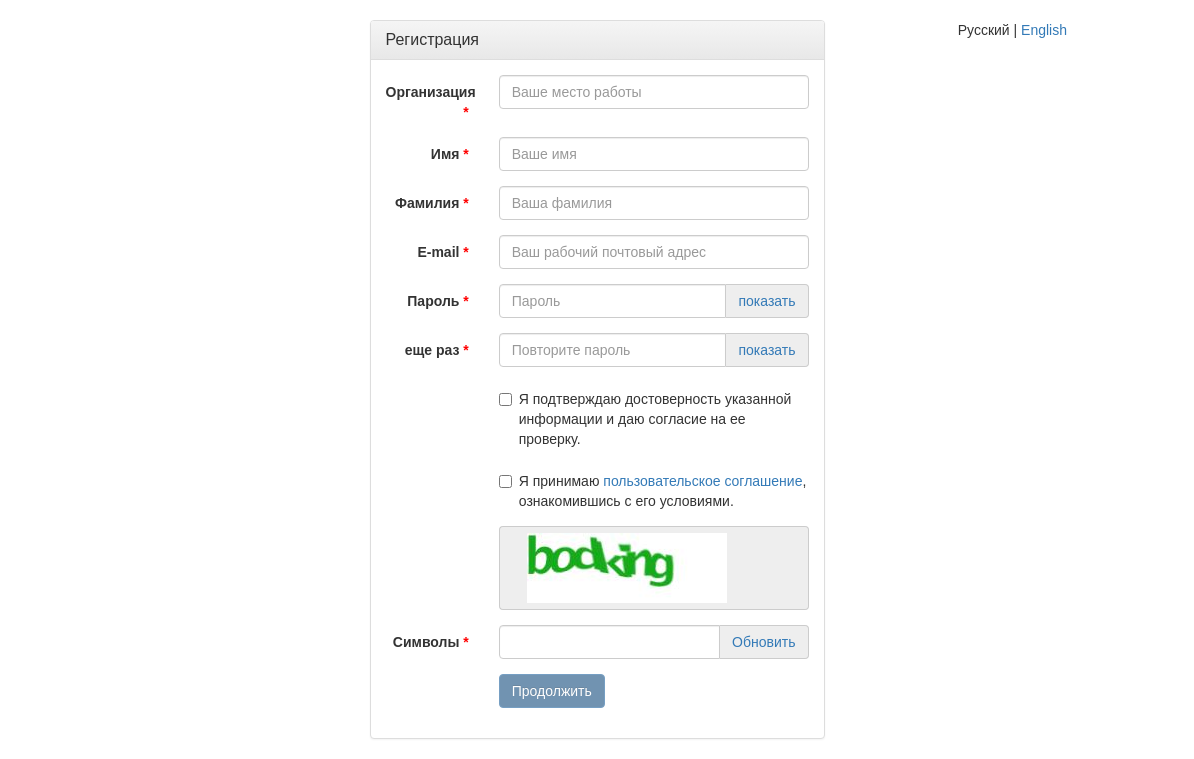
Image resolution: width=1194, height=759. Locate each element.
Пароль (433, 301)
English (1044, 30)
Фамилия (427, 203)
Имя (445, 154)
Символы (426, 642)
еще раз (432, 350)
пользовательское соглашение (702, 481)
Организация (431, 92)
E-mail (438, 252)
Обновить (763, 642)
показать (766, 301)
